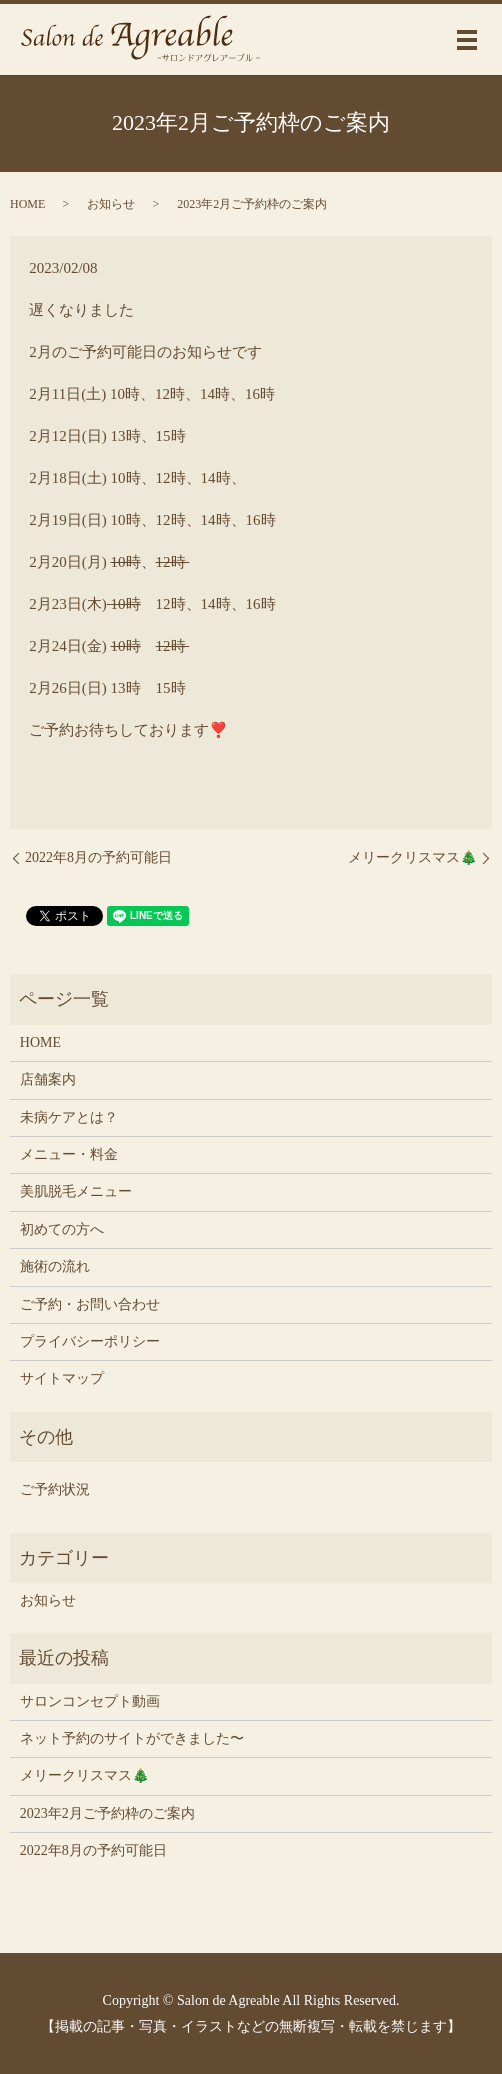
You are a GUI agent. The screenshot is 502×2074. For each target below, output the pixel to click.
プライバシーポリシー (90, 1341)
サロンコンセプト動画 (90, 1701)
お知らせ (111, 204)
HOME (27, 204)
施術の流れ (55, 1266)
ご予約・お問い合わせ (90, 1304)
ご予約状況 (55, 1489)
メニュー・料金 (69, 1154)
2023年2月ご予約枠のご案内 (107, 1813)
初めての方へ (62, 1229)
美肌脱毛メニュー (76, 1191)
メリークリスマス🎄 (412, 857)
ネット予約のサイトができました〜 (132, 1738)
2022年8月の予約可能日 (98, 857)
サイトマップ (62, 1378)
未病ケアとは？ (69, 1117)
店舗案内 (48, 1079)
